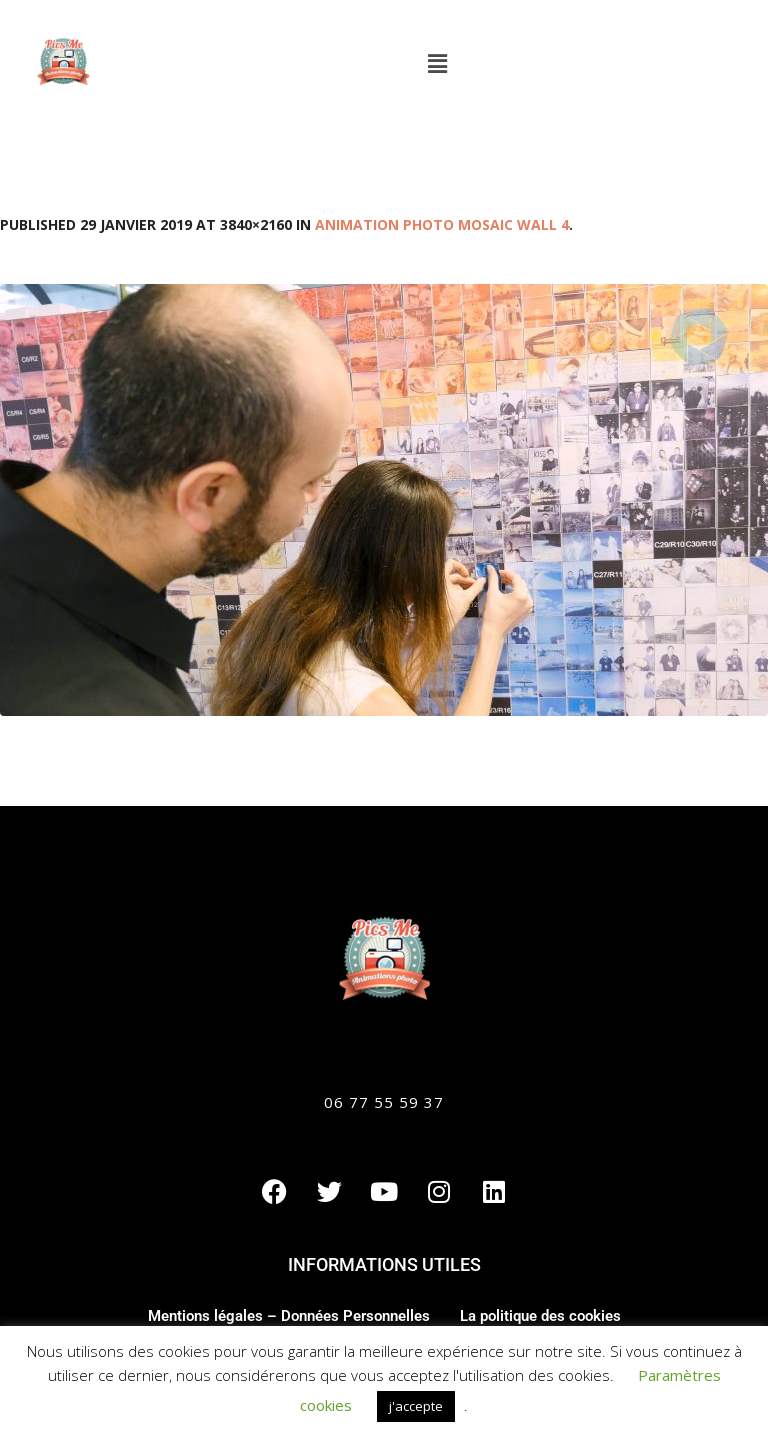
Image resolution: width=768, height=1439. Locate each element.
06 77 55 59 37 (384, 1102)
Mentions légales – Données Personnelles (289, 1316)
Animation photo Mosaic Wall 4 (442, 224)
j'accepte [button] (416, 1406)
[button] (437, 63)
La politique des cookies (540, 1316)
